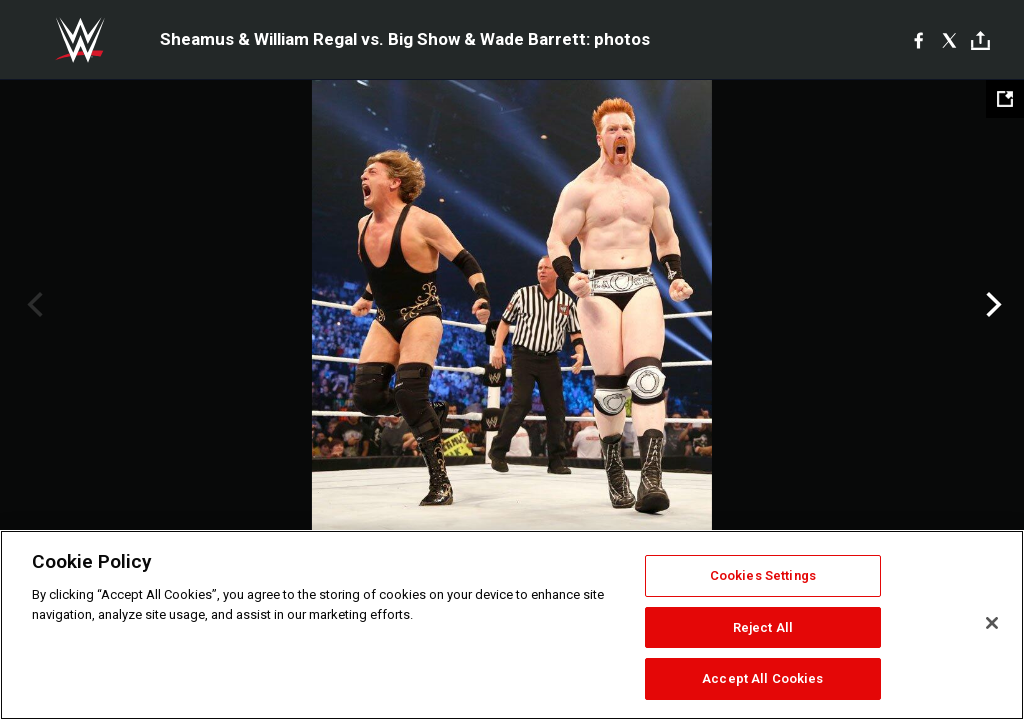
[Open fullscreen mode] (1005, 99)
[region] (512, 625)
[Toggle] (980, 40)
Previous (32, 305)
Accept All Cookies (762, 678)
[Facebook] (918, 40)
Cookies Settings (763, 575)
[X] (949, 40)
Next (991, 305)
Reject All (763, 627)
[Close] (992, 623)
